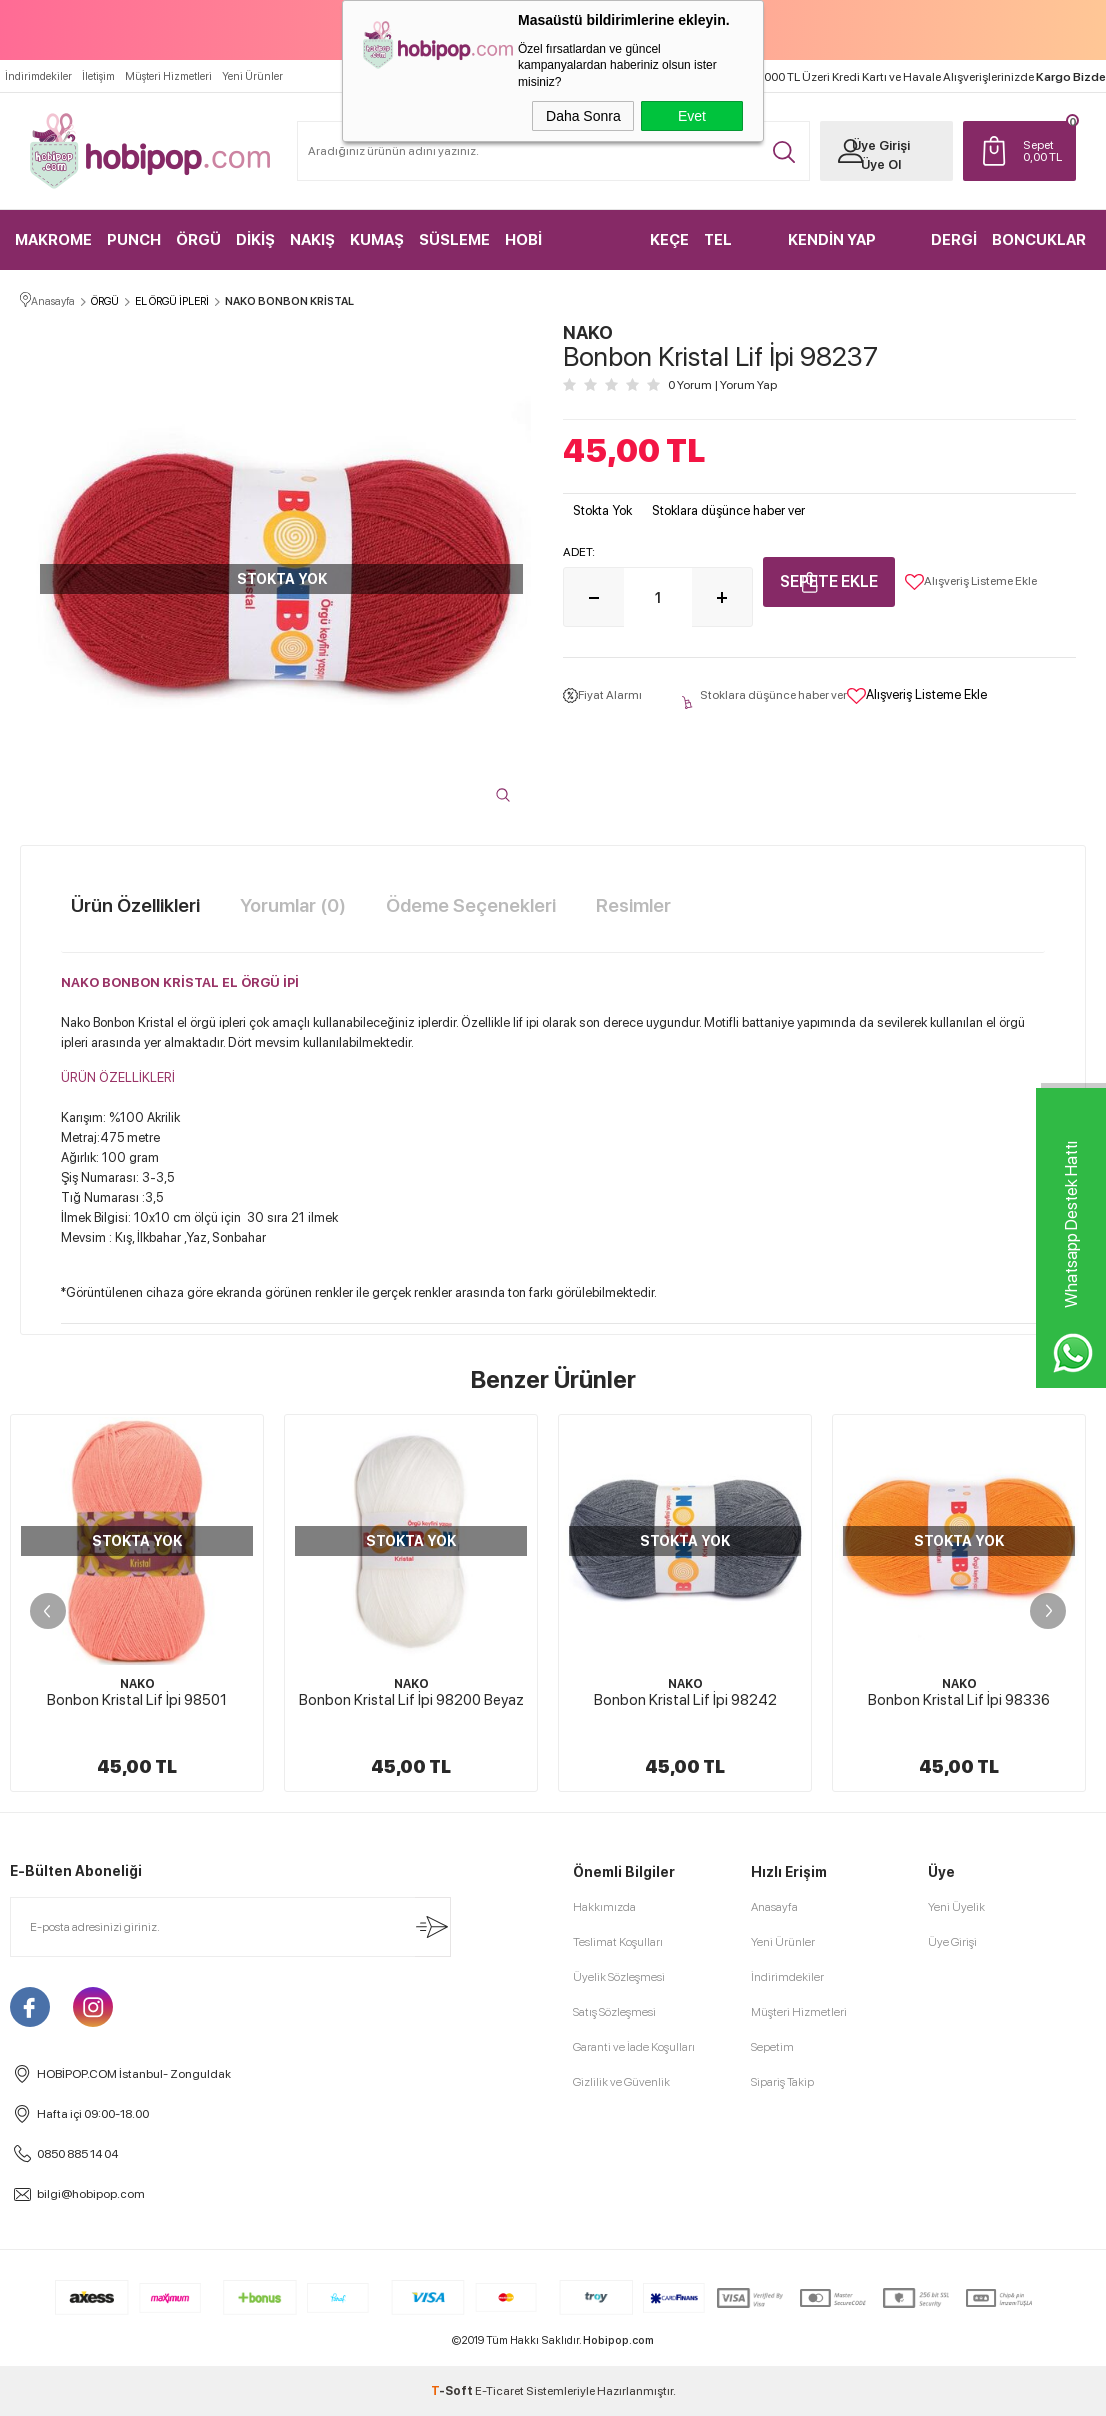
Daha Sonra (583, 116)
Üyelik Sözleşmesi (619, 1977)
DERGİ (954, 240)
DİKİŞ (255, 240)
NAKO (137, 1684)
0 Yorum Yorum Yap (722, 385)
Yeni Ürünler (252, 76)
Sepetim (772, 2047)
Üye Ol (881, 164)
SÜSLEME (454, 240)
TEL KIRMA (727, 250)
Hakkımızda (604, 1907)
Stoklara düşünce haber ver (728, 510)
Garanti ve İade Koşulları (634, 2047)
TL (1044, 151)
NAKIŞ (312, 240)
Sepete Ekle (829, 581)
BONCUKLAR (1039, 240)
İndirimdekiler (38, 76)
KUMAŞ (377, 240)
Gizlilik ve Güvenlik (621, 2082)
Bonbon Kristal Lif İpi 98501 (137, 1700)
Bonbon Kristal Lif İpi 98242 (685, 1700)
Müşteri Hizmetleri (168, 76)
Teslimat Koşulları (618, 1942)
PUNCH (134, 240)
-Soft (453, 2391)
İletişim (98, 76)
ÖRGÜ (198, 240)
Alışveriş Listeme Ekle (971, 582)
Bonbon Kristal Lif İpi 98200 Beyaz (411, 1700)
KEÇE (669, 240)
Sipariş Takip (782, 2082)
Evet (692, 116)
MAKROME (53, 240)
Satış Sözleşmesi (614, 2012)
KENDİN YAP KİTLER (832, 250)
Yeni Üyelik (956, 1907)
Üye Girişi (881, 145)
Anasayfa (774, 1907)
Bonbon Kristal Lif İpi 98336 (959, 1700)
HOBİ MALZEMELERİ (557, 250)
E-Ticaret (499, 2391)
